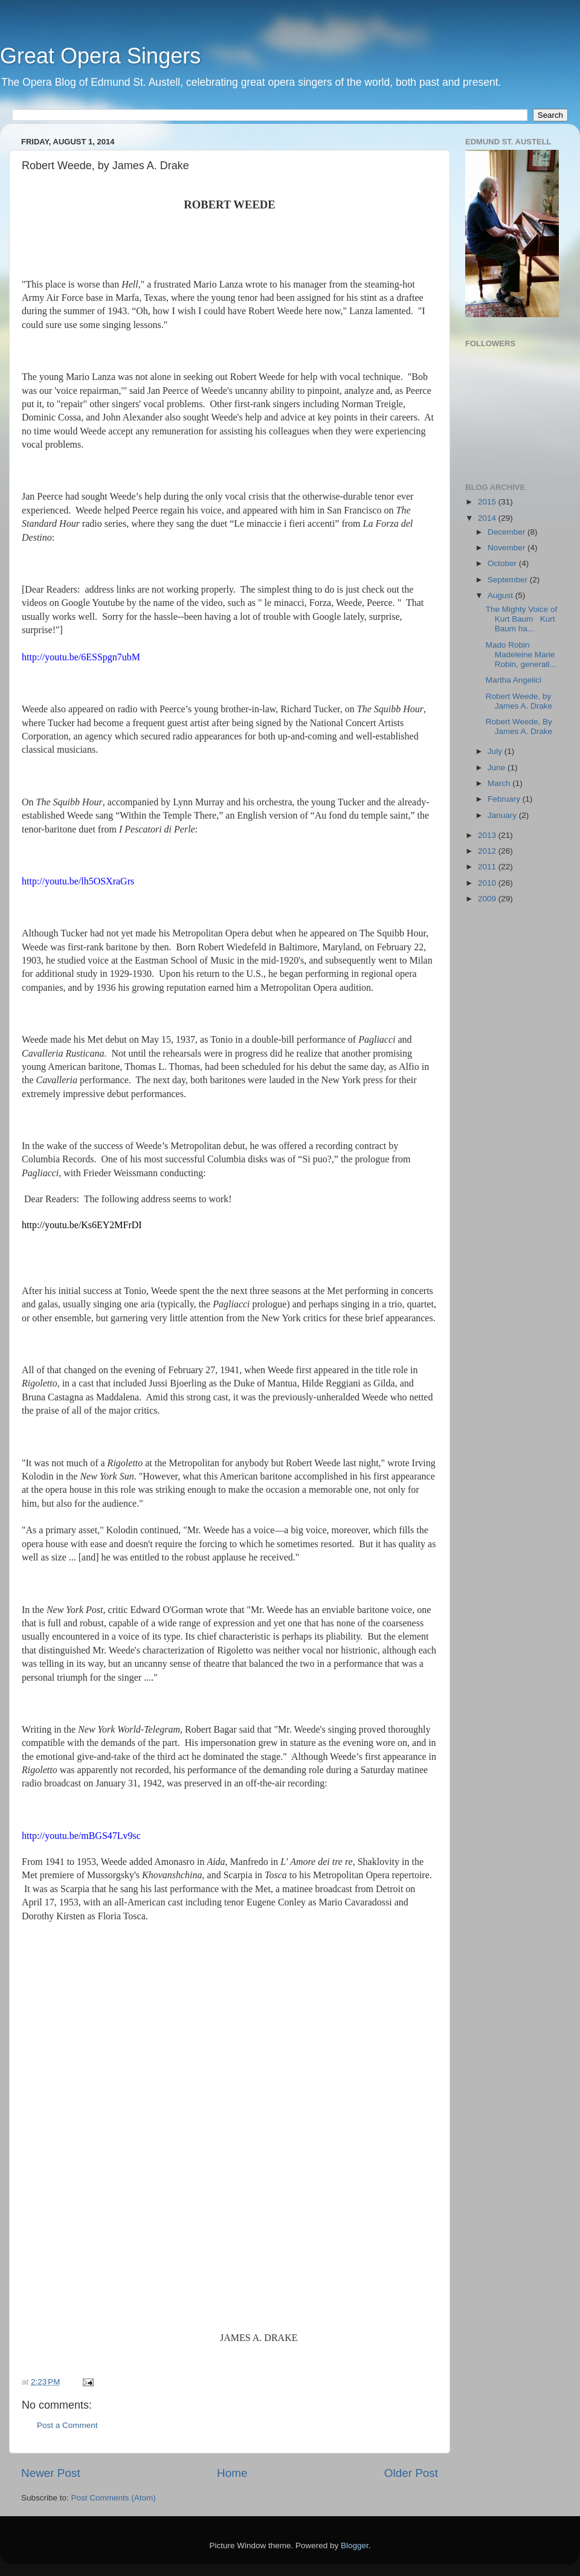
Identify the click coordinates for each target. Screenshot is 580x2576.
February (505, 798)
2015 (488, 501)
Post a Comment (67, 2425)
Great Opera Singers (100, 55)
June (497, 767)
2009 (488, 898)
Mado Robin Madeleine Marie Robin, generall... (521, 654)
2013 (488, 835)
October (503, 563)
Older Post (411, 2473)
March (500, 783)
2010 (488, 882)
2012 (488, 850)
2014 (488, 518)
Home (232, 2473)
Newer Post (50, 2473)
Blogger (355, 2545)
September (509, 579)
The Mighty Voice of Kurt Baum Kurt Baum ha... (522, 619)
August (501, 595)
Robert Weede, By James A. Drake (519, 726)
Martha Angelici (513, 679)
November (507, 547)
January (503, 815)
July (496, 751)
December (507, 531)
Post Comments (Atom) (113, 2497)
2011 (488, 866)
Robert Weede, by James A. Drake (519, 701)
